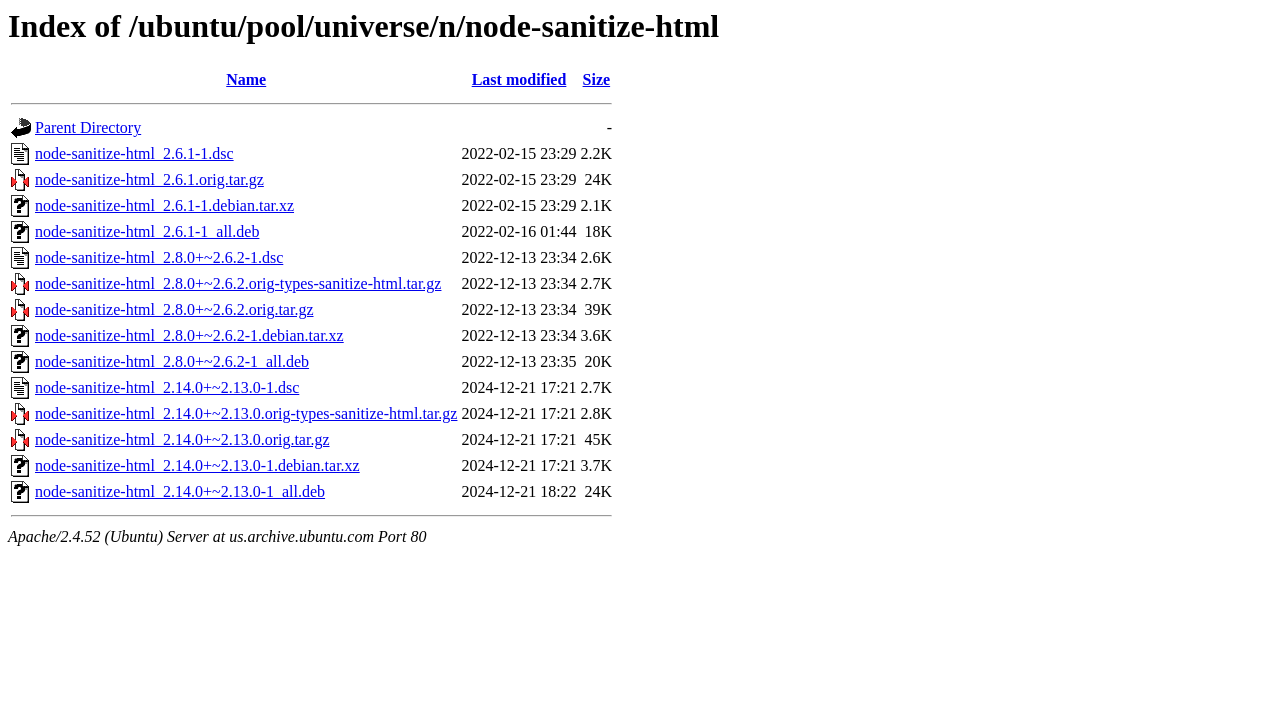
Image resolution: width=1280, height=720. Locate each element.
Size (597, 79)
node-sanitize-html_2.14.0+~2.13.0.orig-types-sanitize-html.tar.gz (246, 413)
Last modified (519, 79)
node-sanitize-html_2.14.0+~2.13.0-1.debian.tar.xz (197, 465)
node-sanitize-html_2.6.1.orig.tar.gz (149, 179)
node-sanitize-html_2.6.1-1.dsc (134, 153)
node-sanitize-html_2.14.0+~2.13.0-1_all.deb (180, 491)
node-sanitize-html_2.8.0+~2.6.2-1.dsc (159, 257)
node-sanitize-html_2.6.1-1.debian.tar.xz (164, 205)
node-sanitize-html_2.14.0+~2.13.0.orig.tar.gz (182, 439)
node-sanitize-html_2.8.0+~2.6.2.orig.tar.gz (174, 309)
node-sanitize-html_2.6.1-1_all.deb (147, 231)
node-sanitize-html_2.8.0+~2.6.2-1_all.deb (172, 361)
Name (246, 79)
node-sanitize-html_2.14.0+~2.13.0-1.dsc (167, 387)
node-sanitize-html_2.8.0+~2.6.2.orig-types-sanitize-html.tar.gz (238, 283)
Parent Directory (88, 127)
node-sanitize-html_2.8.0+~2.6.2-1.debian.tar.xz (189, 335)
